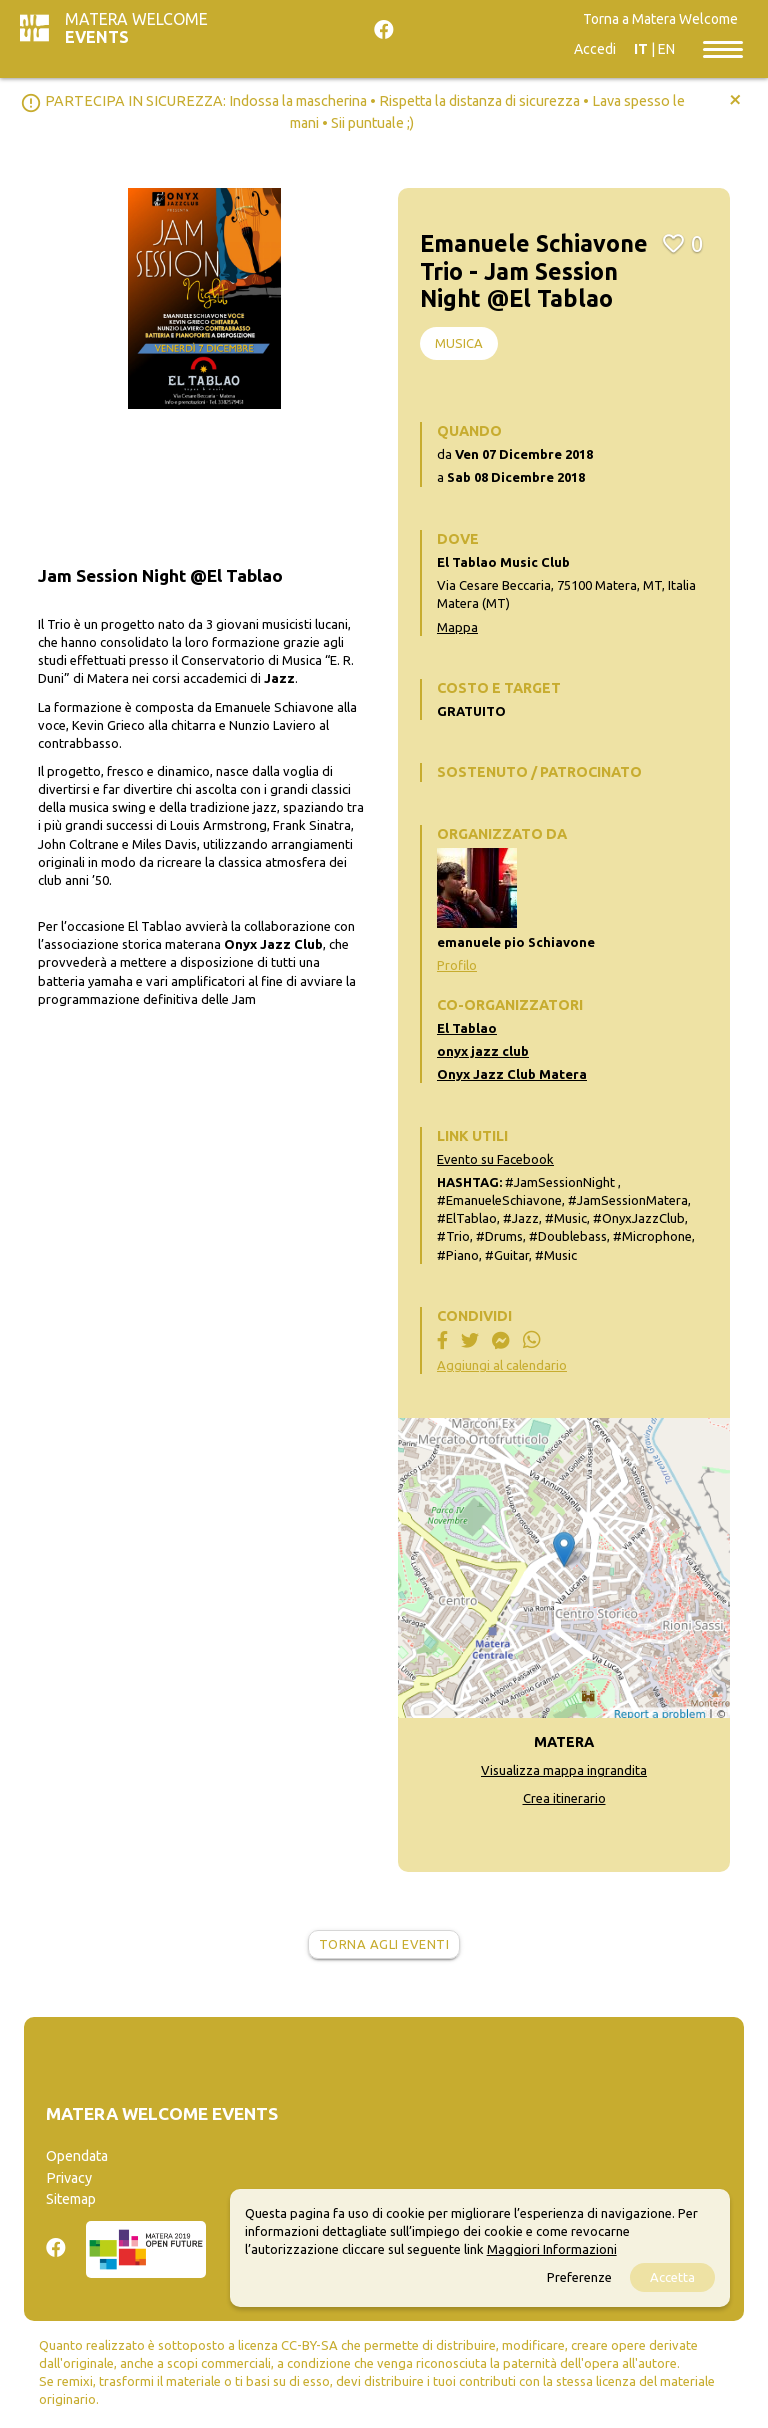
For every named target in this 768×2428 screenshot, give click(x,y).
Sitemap (71, 2199)
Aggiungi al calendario (502, 1365)
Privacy (69, 2178)
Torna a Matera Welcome (660, 19)
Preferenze (579, 2277)
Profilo (457, 965)
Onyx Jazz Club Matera (512, 1074)
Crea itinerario (564, 1798)
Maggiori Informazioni (552, 2249)
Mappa (457, 627)
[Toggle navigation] (723, 48)
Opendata (77, 2156)
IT (641, 49)
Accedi (595, 49)
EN (666, 49)
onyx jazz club (483, 1051)
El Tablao (467, 1028)
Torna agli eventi (384, 1944)
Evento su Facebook (495, 1159)
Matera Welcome (136, 28)
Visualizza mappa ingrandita (564, 1770)
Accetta (672, 2277)
